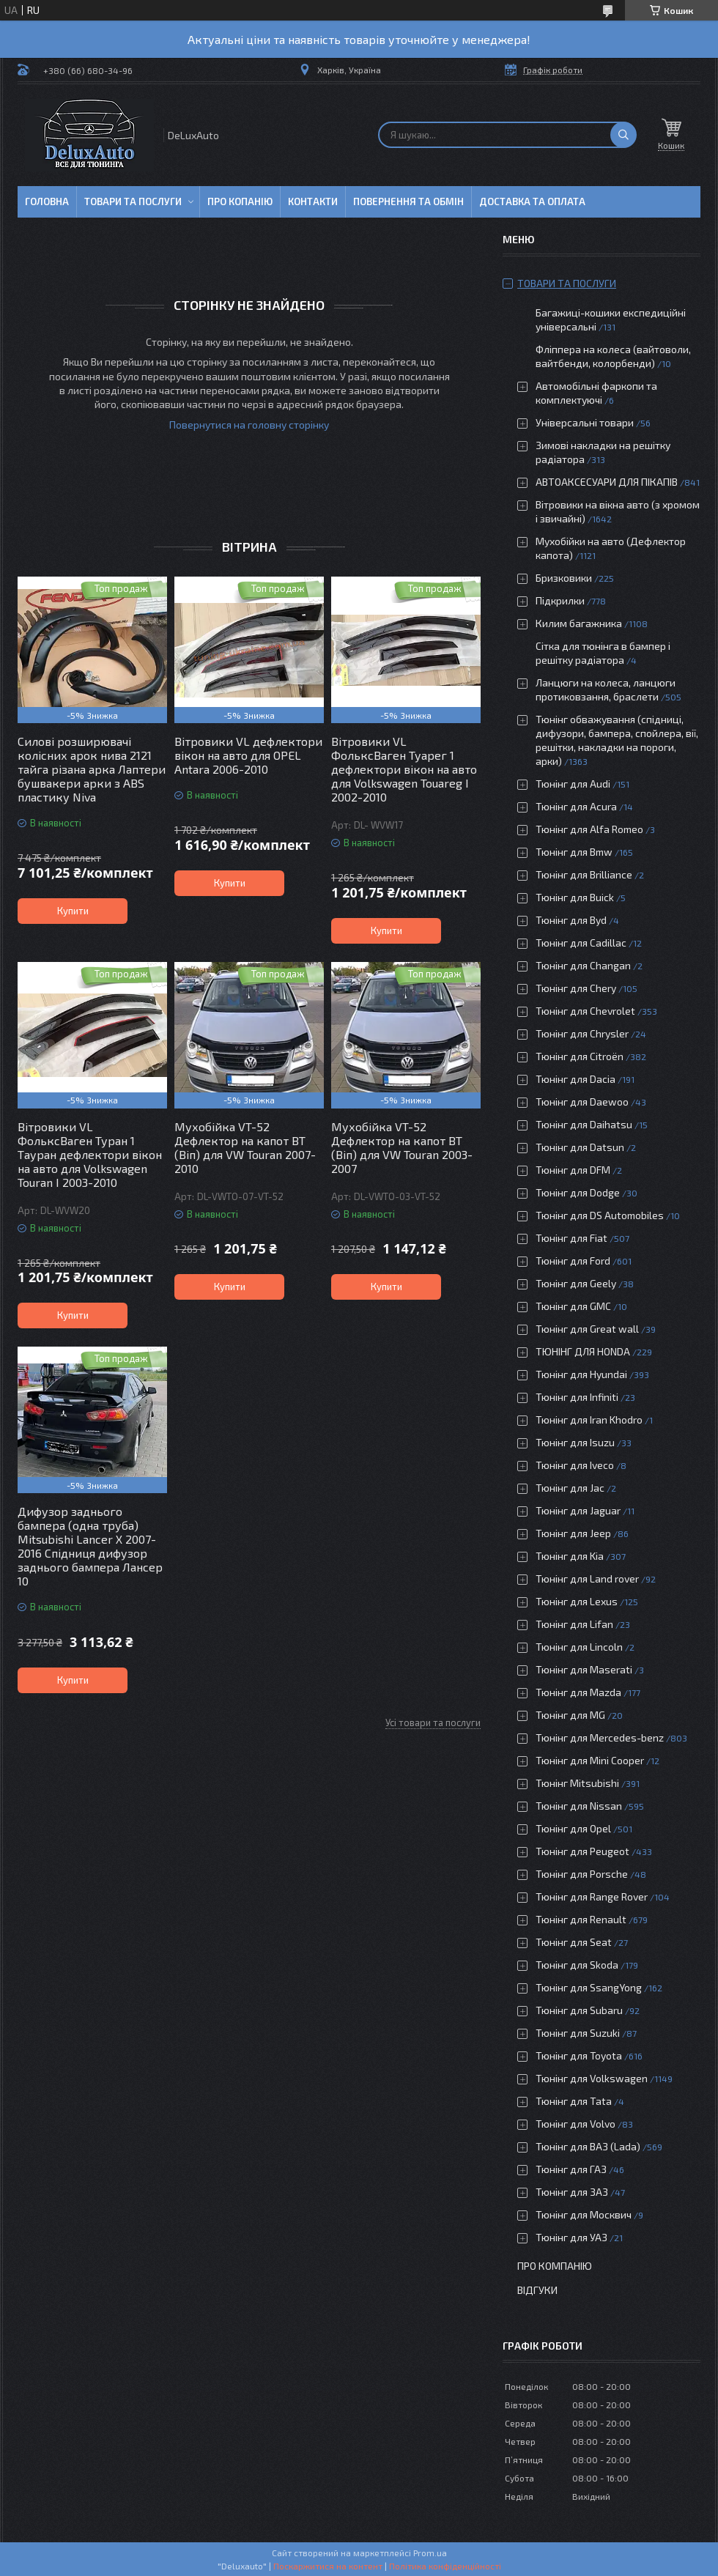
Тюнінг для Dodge (578, 1192)
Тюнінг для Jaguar (578, 1510)
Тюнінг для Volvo (575, 2123)
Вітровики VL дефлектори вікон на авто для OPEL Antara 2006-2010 (248, 755)
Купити (73, 911)
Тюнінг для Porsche (582, 1874)
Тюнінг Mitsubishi (577, 1783)
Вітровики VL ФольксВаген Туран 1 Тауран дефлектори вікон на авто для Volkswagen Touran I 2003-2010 (90, 1154)
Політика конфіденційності (445, 2566)
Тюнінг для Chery (576, 988)
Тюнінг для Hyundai (581, 1374)
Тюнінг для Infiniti (577, 1397)
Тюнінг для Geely (576, 1283)
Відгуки (537, 2290)
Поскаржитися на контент (327, 2566)
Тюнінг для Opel (573, 1828)
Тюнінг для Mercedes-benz (600, 1737)
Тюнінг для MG (570, 1715)
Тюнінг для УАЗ (571, 2237)
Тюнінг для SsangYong (589, 1987)
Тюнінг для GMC (573, 1306)
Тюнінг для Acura (576, 806)
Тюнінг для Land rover (587, 1578)
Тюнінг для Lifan (574, 1624)
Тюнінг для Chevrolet (585, 1010)
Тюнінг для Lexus (577, 1601)
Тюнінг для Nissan (579, 1805)
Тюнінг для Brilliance (584, 874)
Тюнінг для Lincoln (579, 1646)
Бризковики (564, 577)
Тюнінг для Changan (583, 965)
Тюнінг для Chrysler (582, 1033)
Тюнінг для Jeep (573, 1533)
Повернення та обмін (408, 201)
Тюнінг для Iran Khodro (589, 1419)
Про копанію (240, 201)
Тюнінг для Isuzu (575, 1442)
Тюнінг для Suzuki (578, 2033)
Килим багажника (579, 623)
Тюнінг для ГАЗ (571, 2169)
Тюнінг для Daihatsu (584, 1124)
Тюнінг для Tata (574, 2101)
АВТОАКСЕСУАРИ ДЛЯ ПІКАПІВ (607, 481)
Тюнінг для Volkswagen (592, 2078)
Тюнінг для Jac (570, 1487)
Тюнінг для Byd (571, 920)
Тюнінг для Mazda (578, 1692)
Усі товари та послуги (433, 1722)
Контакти (313, 201)
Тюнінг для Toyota (579, 2055)
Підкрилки (560, 600)
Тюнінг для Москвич (584, 2214)
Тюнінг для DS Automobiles (600, 1215)
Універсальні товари (585, 422)
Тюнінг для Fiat (571, 1238)
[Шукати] (623, 135)
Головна (47, 201)
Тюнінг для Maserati (584, 1669)
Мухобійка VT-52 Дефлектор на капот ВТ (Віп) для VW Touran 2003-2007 (402, 1147)
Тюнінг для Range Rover (592, 1896)
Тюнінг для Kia (570, 1556)
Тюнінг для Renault (581, 1919)
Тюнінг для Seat (574, 1942)
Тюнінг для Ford (573, 1260)
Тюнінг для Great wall (587, 1328)
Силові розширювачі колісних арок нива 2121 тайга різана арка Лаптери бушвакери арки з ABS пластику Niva (92, 769)
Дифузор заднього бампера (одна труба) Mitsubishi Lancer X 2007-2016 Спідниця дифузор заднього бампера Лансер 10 (90, 1546)
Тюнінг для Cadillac (581, 942)
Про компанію (554, 2265)
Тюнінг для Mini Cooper (590, 1760)
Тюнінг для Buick (575, 897)
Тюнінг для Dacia (575, 1079)
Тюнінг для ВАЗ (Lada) (588, 2146)
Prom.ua (430, 2552)
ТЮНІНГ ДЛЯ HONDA (583, 1351)
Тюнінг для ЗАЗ (572, 2191)
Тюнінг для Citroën (579, 1056)
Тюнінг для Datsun (580, 1147)
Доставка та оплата (532, 201)
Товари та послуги (133, 201)
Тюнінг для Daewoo (582, 1101)
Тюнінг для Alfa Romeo (589, 829)
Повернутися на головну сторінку (249, 424)
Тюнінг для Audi (573, 783)
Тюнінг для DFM (573, 1169)
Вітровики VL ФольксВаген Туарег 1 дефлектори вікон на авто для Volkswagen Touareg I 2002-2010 (404, 769)
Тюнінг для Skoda (577, 1964)
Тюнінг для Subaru (579, 2010)
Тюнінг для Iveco (575, 1465)
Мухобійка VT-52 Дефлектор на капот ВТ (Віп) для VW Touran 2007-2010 (245, 1147)
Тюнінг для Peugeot (582, 1851)
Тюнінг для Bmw (574, 851)
